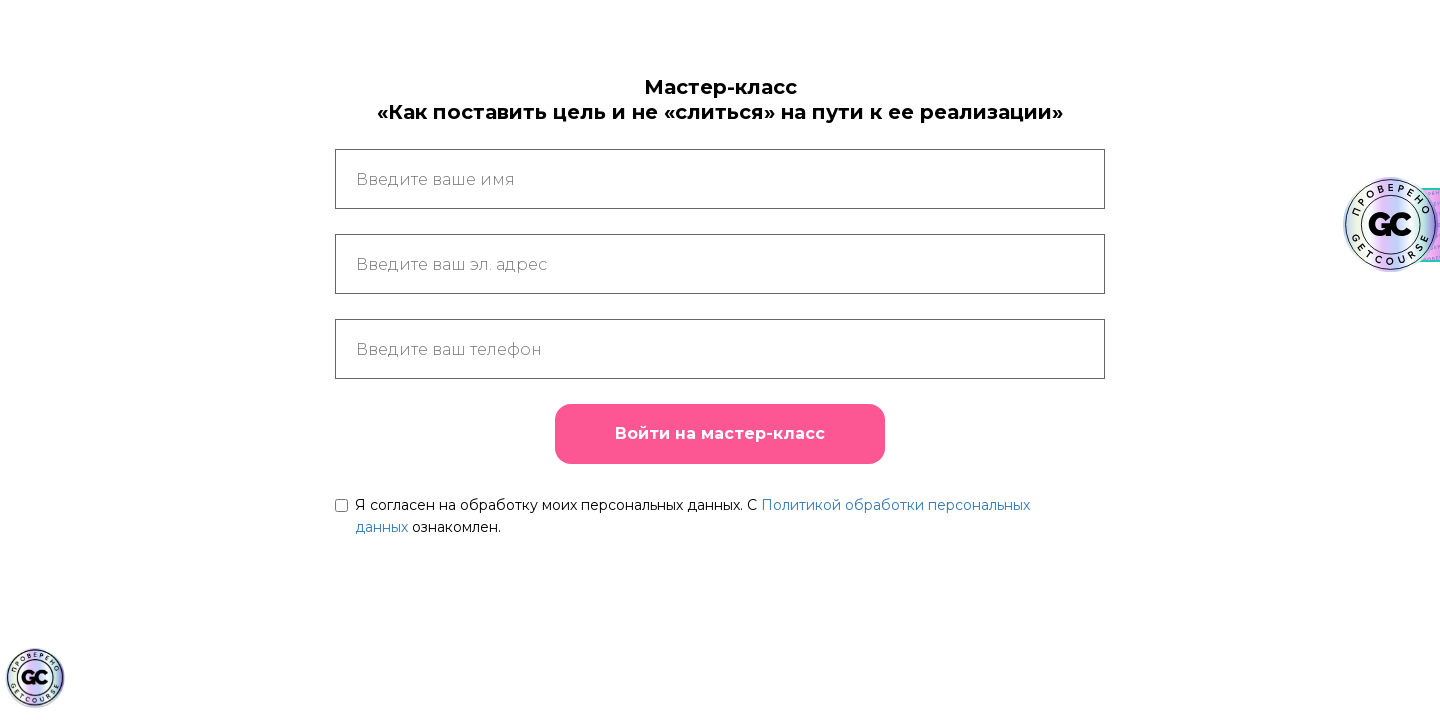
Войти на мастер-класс (720, 433)
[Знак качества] (35, 678)
